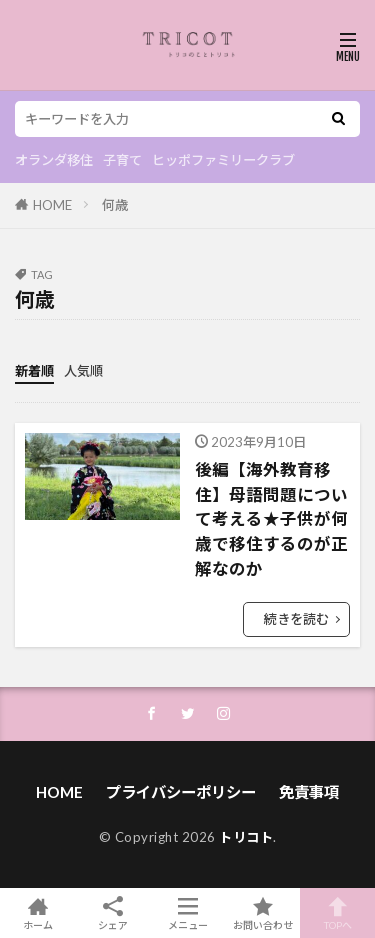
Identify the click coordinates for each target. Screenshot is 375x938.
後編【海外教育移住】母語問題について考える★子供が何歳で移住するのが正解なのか (271, 519)
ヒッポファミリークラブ (223, 160)
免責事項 (309, 792)
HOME (52, 205)
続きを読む (296, 619)
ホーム (37, 913)
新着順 (34, 371)
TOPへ (337, 913)
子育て (122, 160)
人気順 (83, 371)
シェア (112, 913)
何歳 (115, 205)
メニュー (187, 913)
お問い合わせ (262, 913)
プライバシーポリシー (181, 792)
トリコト (246, 837)
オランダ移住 (54, 160)
